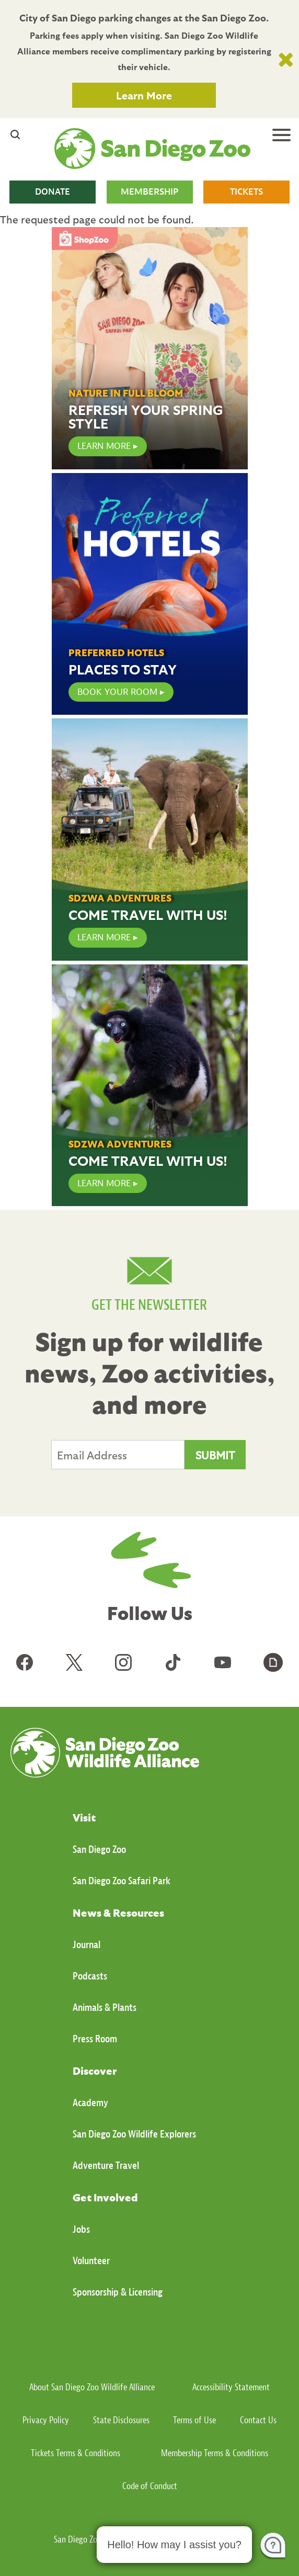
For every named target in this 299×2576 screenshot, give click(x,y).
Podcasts (90, 1976)
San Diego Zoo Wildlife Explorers (134, 2134)
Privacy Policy (45, 2420)
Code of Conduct (149, 2486)
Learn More (144, 95)
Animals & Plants (104, 2007)
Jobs (81, 2229)
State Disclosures (121, 2420)
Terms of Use (194, 2420)
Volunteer (91, 2260)
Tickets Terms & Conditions (75, 2453)
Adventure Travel (106, 2165)
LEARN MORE (104, 446)
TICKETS (246, 191)
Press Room (95, 2038)
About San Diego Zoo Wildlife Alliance (92, 2387)
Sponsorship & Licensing (118, 2292)
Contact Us (258, 2420)
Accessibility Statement (231, 2387)
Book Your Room (117, 692)
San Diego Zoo (99, 1849)
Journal (86, 1944)
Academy (90, 2102)
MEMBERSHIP (149, 191)
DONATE (52, 191)
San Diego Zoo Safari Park (121, 1880)
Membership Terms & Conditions (214, 2453)
